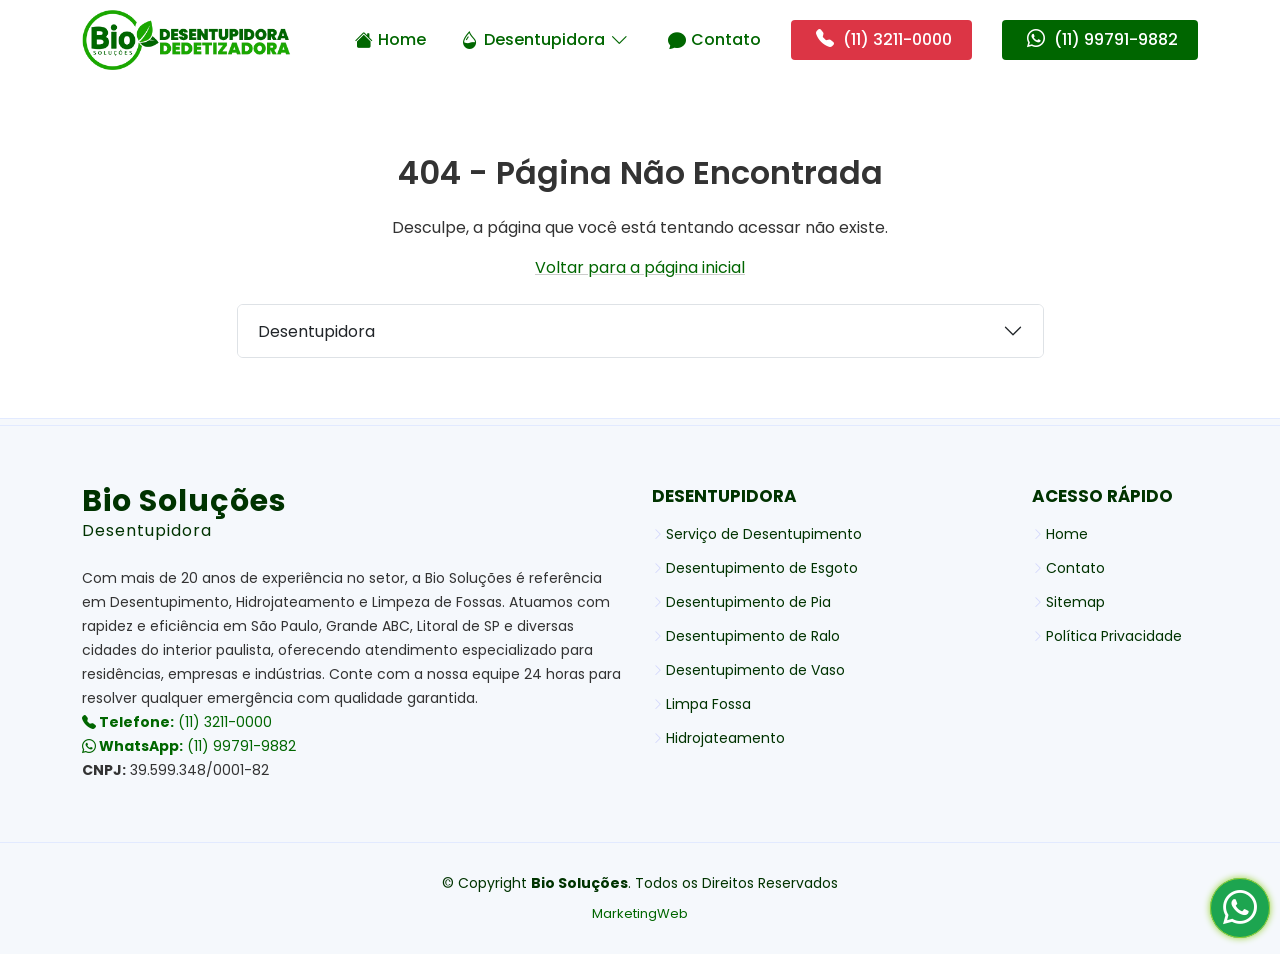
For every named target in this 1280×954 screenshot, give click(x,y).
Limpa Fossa (708, 704)
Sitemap (1075, 602)
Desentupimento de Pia (748, 602)
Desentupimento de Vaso (755, 670)
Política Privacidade (1114, 636)
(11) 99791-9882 (189, 746)
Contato (714, 39)
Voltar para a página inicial (640, 267)
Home (390, 39)
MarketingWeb (640, 913)
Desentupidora (544, 39)
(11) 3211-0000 (177, 722)
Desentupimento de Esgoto (762, 568)
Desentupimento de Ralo (753, 636)
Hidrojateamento (725, 738)
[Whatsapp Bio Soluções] (1240, 914)
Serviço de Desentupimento (764, 534)
